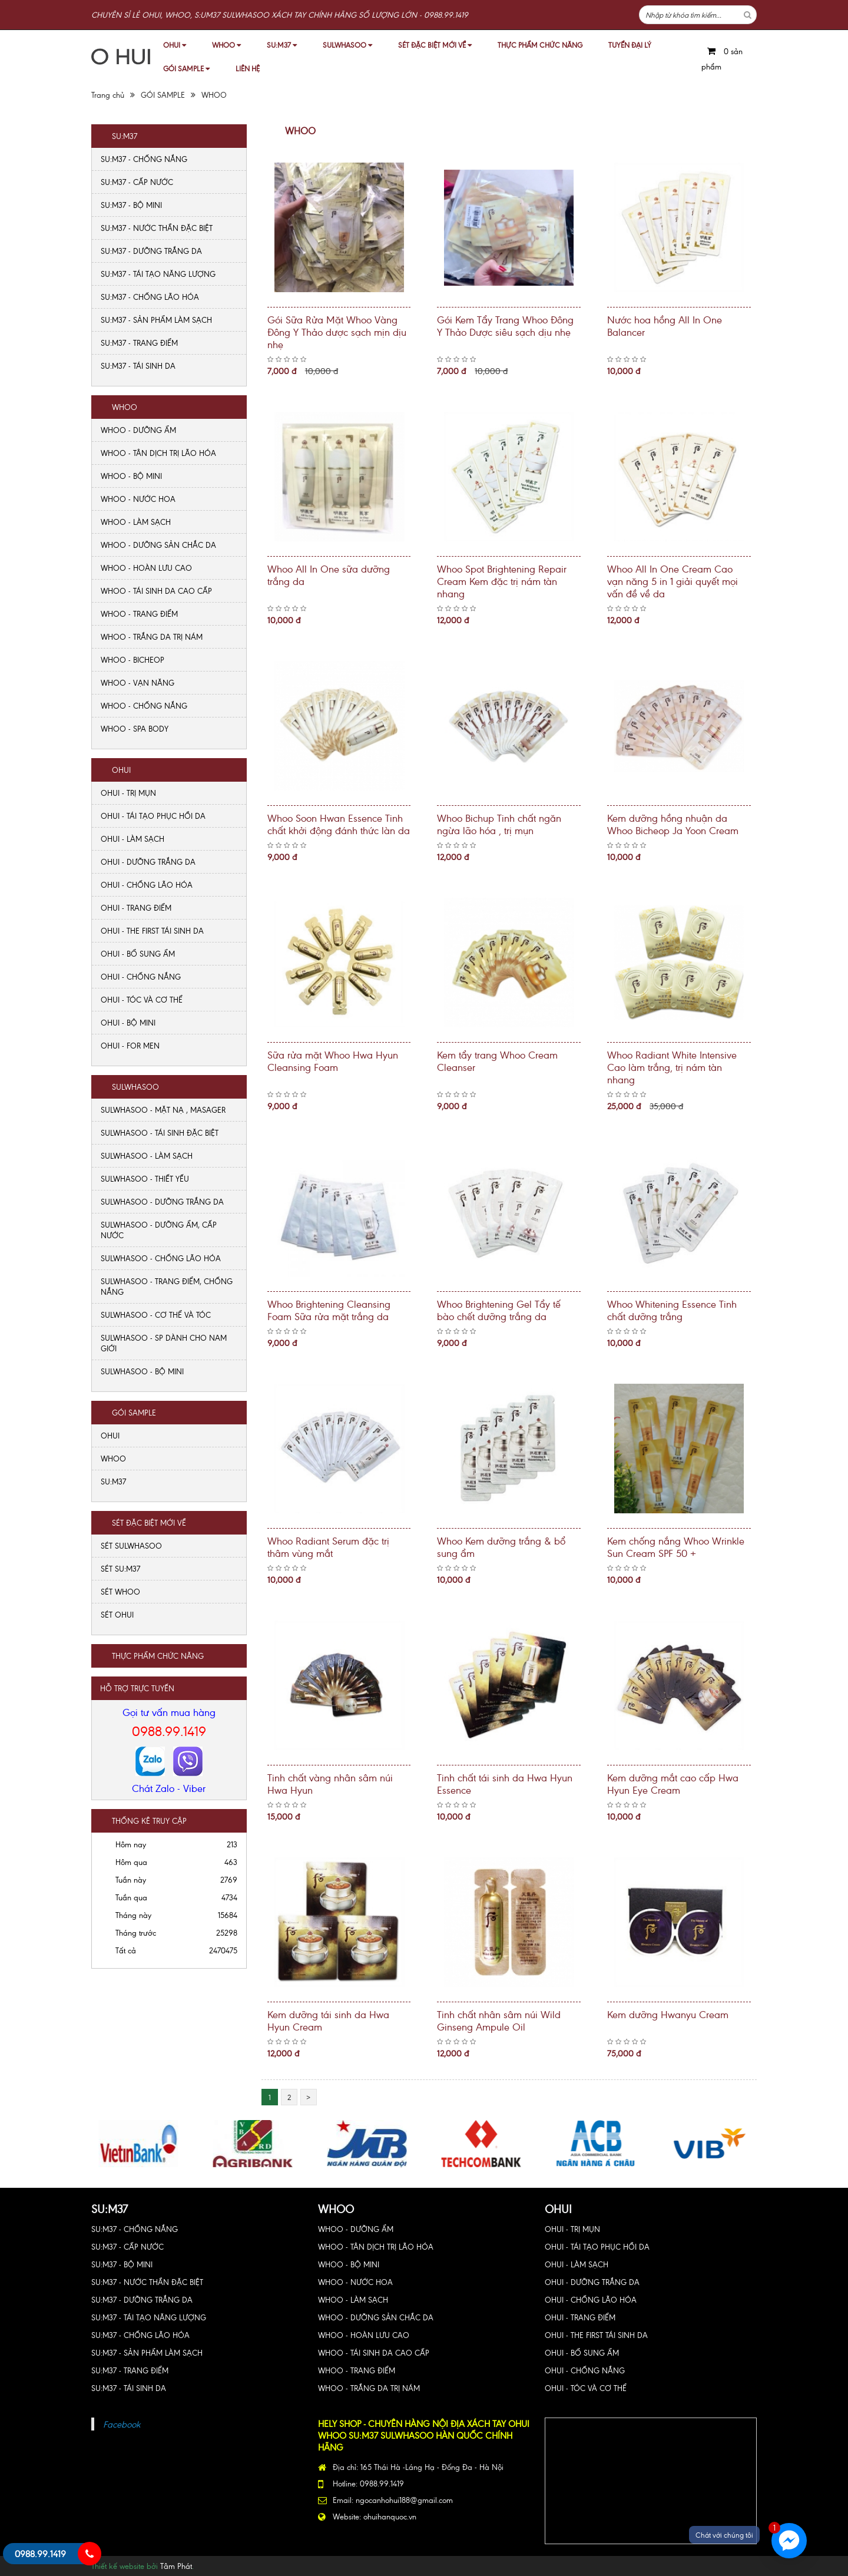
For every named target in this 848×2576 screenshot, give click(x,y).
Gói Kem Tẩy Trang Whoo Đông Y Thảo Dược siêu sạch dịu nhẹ (505, 325)
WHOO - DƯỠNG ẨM (138, 429)
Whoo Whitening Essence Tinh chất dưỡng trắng (672, 1310)
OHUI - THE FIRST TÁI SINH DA (152, 930)
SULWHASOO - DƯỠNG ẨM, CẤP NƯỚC (159, 1230)
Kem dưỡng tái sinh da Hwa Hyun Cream (328, 2020)
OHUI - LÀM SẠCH (132, 838)
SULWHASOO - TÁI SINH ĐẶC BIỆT (159, 1132)
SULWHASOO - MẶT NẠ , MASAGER (163, 1109)
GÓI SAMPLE (186, 68)
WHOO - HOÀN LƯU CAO (146, 567)
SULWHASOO (347, 44)
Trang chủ (107, 94)
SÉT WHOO (120, 1591)
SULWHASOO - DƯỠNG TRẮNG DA (162, 1201)
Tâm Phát (176, 2565)
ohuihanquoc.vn (389, 2516)
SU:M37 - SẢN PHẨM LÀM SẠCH (156, 319)
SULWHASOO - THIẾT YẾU (145, 1178)
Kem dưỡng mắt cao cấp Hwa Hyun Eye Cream (672, 1783)
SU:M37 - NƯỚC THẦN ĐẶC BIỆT (157, 227)
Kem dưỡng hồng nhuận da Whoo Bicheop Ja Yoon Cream (672, 824)
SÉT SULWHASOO (131, 1545)
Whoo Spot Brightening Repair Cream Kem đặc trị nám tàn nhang (502, 580)
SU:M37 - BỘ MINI (131, 204)
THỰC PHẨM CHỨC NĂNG (540, 44)
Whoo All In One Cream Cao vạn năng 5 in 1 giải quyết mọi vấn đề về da (672, 580)
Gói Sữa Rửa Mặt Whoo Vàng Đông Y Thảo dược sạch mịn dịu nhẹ (336, 331)
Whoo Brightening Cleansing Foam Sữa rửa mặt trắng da (328, 1310)
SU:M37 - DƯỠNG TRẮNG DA (151, 250)
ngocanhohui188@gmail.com (404, 2499)
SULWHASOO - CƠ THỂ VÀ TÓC (156, 1314)
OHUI (174, 44)
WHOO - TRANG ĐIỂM (139, 613)
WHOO (226, 44)
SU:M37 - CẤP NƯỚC (137, 181)
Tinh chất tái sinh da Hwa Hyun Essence (504, 1783)
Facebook (121, 2424)
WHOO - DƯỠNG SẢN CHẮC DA (158, 544)
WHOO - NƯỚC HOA (138, 498)
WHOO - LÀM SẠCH (136, 521)
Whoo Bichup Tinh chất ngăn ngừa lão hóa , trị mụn (499, 824)
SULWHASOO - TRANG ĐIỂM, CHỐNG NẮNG (167, 1286)
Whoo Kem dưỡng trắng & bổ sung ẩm (501, 1546)
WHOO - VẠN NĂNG (137, 682)
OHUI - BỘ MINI (128, 1022)
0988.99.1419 (169, 1730)
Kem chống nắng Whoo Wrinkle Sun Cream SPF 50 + (675, 1546)
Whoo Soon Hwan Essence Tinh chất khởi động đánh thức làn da (338, 824)
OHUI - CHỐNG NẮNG (141, 976)
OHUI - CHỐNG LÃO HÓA (147, 884)
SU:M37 (282, 44)
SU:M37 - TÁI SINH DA (138, 365)
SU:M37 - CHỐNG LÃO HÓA (150, 296)
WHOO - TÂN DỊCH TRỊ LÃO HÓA (158, 452)
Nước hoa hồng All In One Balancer (664, 325)
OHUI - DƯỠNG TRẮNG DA (148, 861)
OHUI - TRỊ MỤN (128, 792)
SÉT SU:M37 (120, 1568)
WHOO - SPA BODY (134, 728)
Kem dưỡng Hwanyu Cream (667, 2014)
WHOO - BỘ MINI (131, 475)
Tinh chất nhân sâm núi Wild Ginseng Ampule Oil (499, 2020)
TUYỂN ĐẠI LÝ (629, 44)
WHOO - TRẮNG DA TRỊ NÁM (152, 636)
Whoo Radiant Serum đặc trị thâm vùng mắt (328, 1546)
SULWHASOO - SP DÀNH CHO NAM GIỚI (164, 1343)
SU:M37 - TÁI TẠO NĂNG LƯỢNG (158, 273)
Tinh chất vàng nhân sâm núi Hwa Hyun (330, 1783)
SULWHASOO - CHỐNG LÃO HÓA (161, 1258)
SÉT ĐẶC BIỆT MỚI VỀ (435, 44)
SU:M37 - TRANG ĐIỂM (139, 342)
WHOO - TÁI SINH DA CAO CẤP (156, 590)
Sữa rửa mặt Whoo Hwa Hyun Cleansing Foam (332, 1060)
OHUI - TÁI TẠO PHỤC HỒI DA (153, 815)
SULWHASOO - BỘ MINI (142, 1371)
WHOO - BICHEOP (132, 659)
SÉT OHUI (117, 1614)
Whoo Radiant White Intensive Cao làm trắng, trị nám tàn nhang (672, 1066)
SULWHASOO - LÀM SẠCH (147, 1155)
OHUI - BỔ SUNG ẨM (138, 953)
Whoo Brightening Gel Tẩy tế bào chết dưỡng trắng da (499, 1310)
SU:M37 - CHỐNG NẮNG (144, 158)
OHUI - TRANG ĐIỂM (136, 907)
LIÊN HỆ (248, 68)
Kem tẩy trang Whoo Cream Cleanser (497, 1060)
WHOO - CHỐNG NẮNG (144, 705)
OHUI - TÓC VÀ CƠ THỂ (142, 999)
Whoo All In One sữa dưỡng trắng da (328, 574)
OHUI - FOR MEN (130, 1045)
